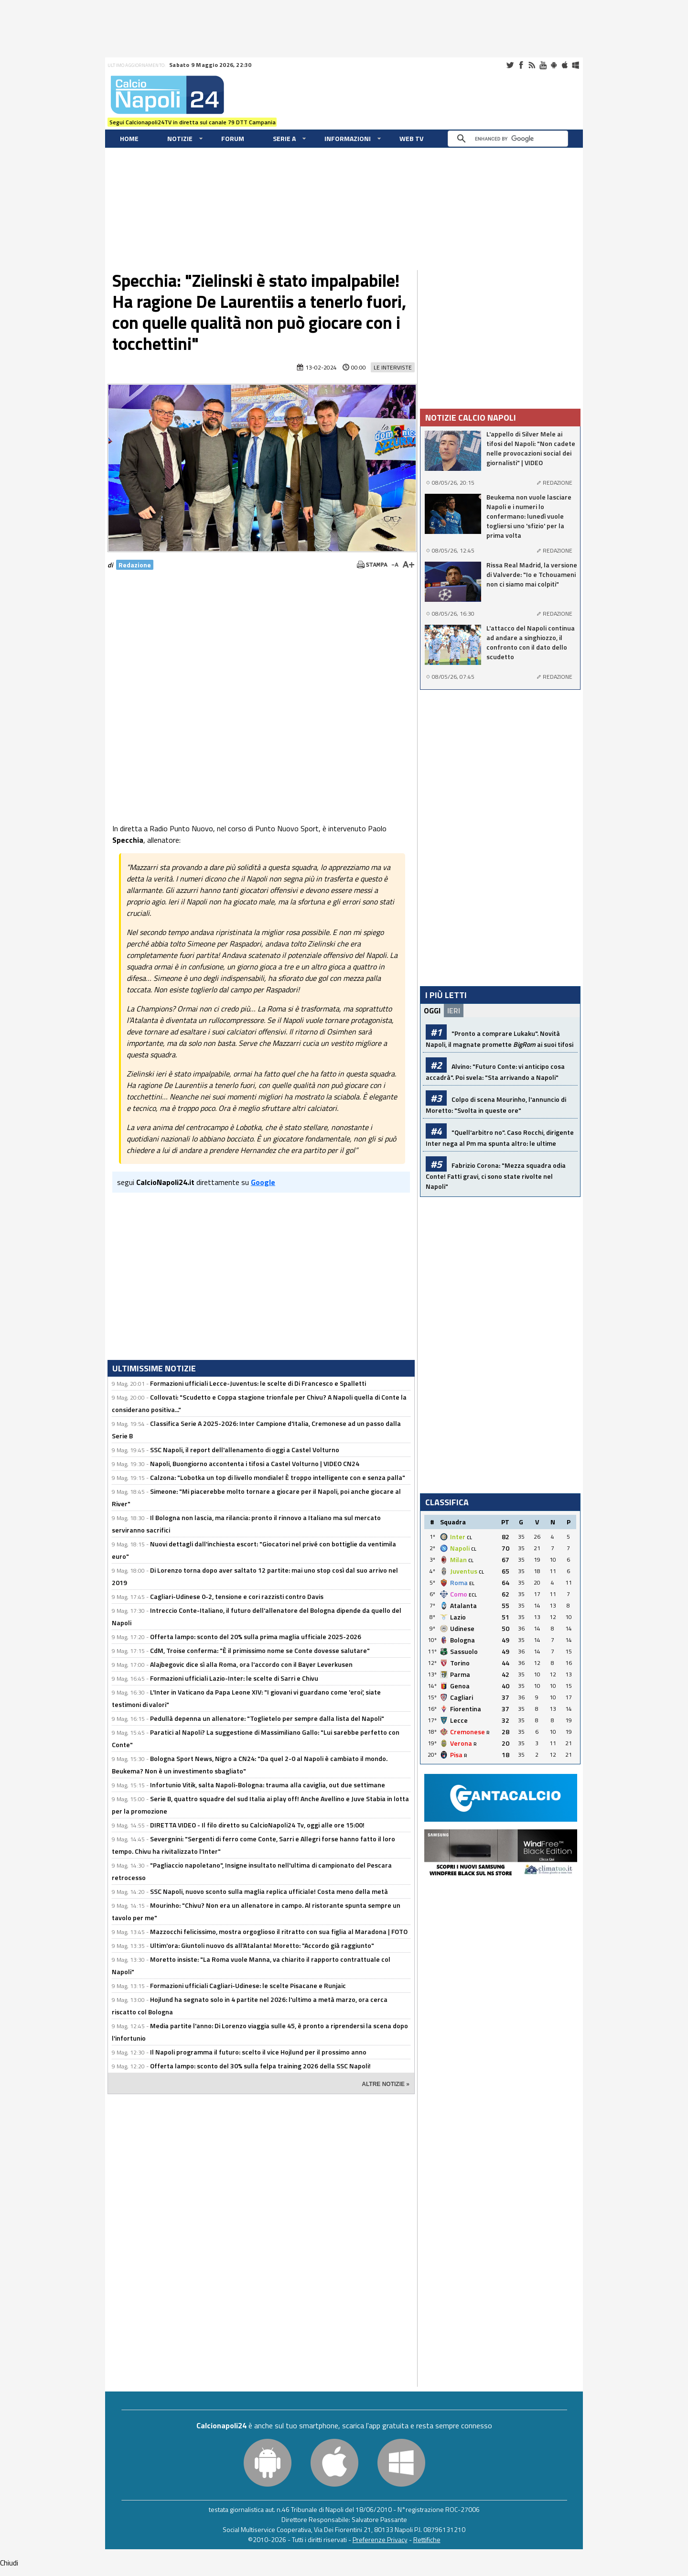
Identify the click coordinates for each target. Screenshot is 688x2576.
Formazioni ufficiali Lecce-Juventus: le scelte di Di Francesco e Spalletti (258, 1383)
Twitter (510, 65)
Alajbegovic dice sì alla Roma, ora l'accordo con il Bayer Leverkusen (251, 1664)
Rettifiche (427, 2539)
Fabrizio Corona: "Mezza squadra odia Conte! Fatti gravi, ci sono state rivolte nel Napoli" (496, 1175)
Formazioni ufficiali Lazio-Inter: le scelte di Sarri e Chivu (234, 1678)
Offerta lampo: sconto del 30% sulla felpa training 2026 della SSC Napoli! (260, 2066)
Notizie (180, 138)
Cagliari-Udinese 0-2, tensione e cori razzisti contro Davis (236, 1596)
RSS (532, 65)
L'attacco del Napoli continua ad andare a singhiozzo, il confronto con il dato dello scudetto (530, 642)
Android (554, 65)
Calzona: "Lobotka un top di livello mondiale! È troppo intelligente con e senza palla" (277, 1477)
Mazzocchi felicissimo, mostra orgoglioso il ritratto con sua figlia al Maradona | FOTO (279, 1931)
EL (471, 1583)
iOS (565, 65)
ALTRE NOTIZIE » (385, 2084)
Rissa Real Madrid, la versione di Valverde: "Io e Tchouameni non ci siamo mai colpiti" (531, 574)
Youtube (543, 65)
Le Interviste (393, 367)
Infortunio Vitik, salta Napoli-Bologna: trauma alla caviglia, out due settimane (267, 1785)
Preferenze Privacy (380, 2539)
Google (263, 1182)
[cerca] (510, 138)
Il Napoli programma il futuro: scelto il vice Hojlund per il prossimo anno (258, 2052)
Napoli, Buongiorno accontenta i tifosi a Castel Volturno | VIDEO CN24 (254, 1463)
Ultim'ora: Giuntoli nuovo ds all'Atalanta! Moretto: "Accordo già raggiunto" (262, 1945)
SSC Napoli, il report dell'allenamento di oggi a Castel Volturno (244, 1450)
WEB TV (411, 138)
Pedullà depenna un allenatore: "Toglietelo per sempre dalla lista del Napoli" (267, 1718)
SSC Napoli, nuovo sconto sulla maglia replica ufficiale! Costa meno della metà (269, 1891)
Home (129, 138)
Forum (232, 138)
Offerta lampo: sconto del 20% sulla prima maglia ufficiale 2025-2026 (255, 1636)
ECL (473, 1594)
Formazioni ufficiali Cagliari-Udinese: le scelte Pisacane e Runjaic (248, 1985)
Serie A (284, 138)
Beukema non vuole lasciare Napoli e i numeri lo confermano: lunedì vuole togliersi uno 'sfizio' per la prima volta (528, 516)
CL (469, 1537)
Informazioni (347, 138)
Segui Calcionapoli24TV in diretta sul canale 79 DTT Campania (192, 122)
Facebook (521, 65)
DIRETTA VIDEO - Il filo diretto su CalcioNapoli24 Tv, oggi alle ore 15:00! (257, 1825)
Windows (575, 65)
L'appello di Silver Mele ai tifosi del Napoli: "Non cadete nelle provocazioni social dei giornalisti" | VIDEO (530, 448)
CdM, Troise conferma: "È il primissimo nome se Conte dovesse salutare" (260, 1650)
